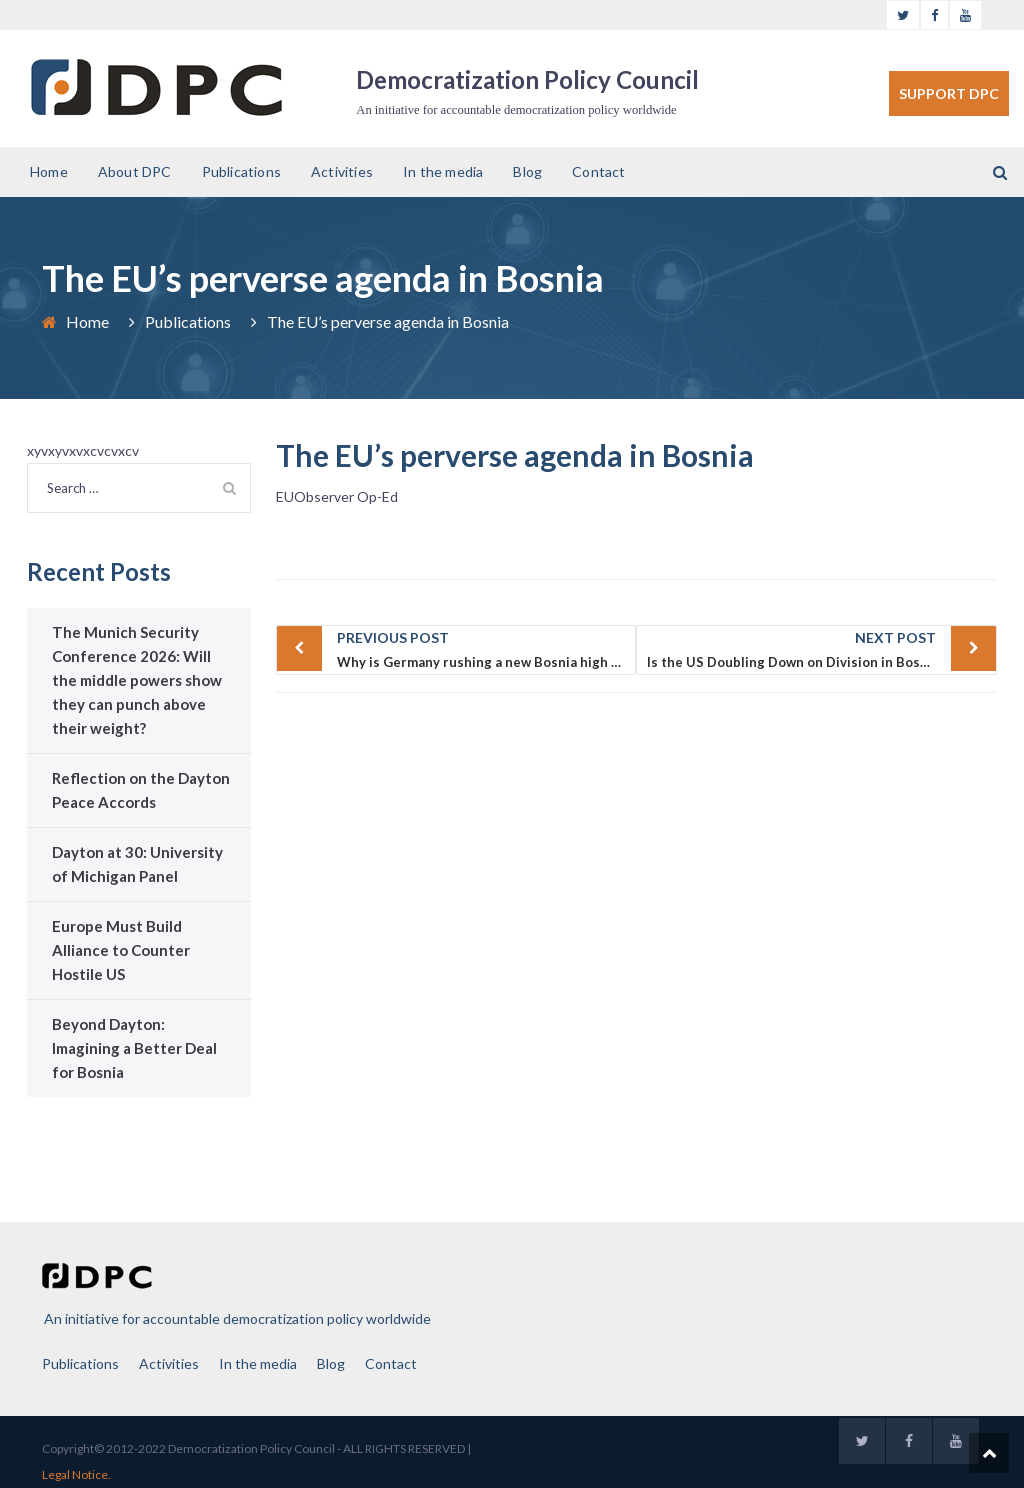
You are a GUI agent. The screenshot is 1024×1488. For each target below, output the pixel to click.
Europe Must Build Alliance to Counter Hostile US (121, 950)
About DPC (135, 171)
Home (49, 171)
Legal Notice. (76, 1474)
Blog (527, 171)
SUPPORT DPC (949, 93)
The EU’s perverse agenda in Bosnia (515, 455)
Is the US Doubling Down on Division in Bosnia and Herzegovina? (822, 648)
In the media (443, 171)
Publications (241, 171)
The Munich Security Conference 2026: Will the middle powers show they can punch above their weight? (137, 680)
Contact (598, 171)
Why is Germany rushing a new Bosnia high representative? (487, 648)
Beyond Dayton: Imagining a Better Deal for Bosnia (134, 1048)
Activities (342, 171)
